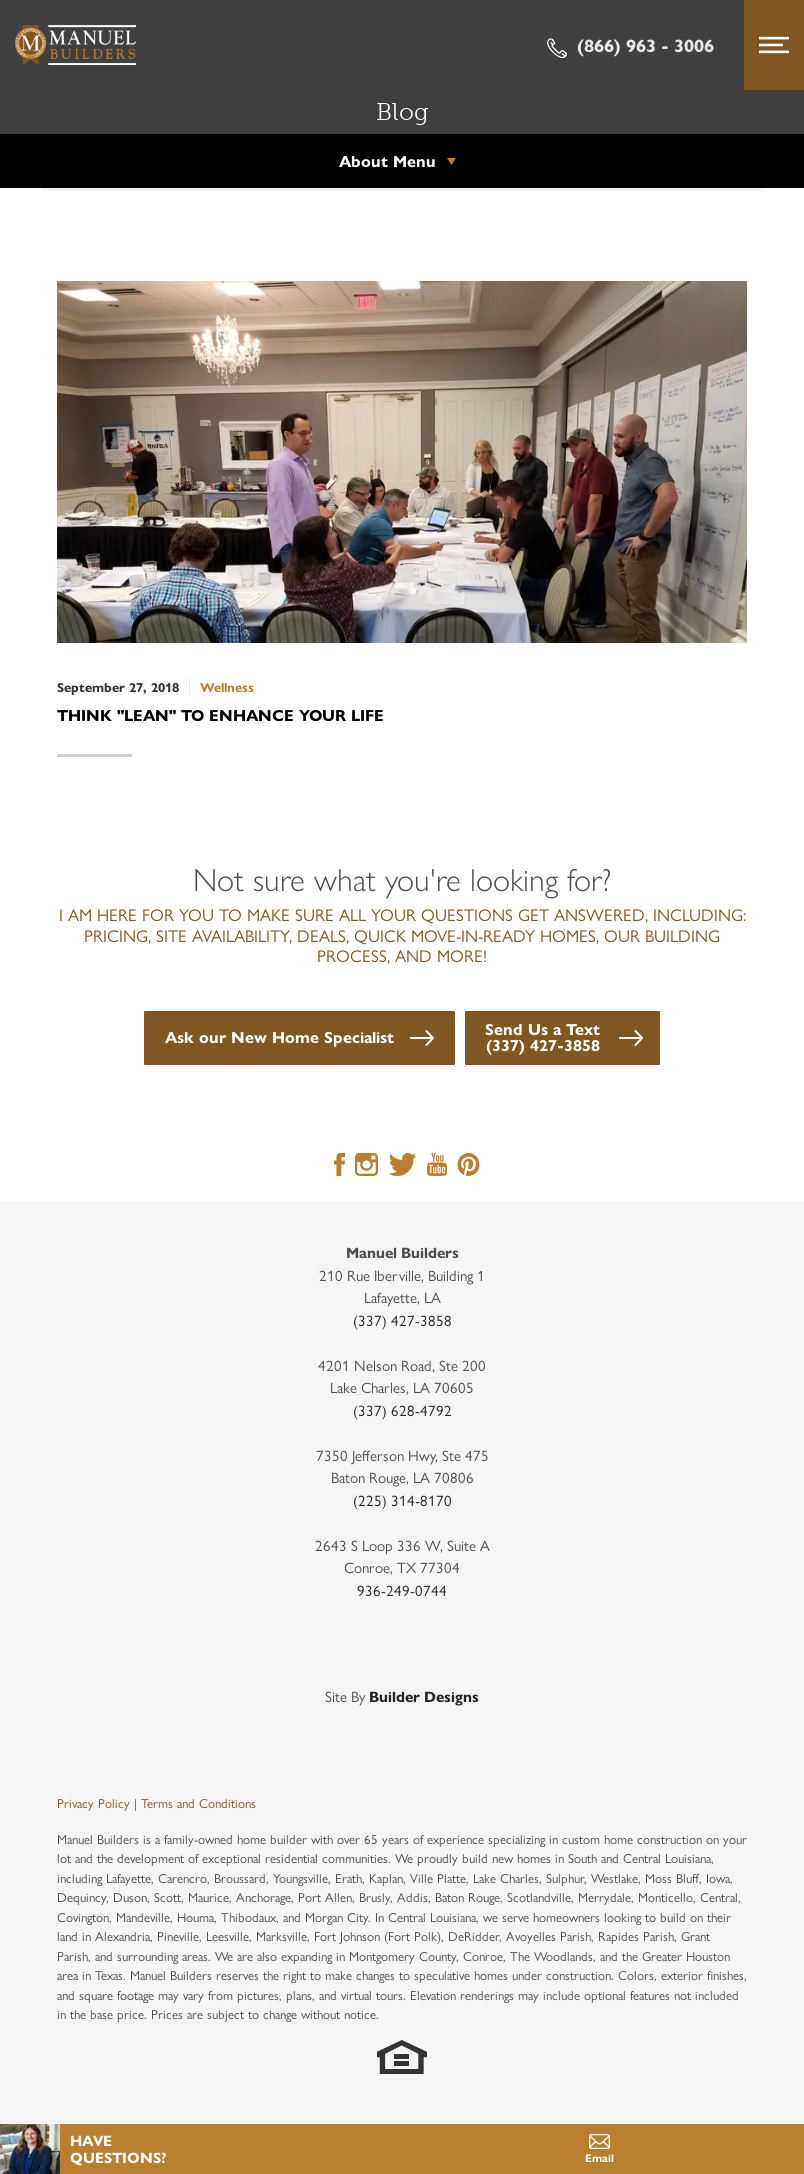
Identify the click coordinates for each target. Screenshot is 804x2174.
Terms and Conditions (198, 1802)
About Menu (387, 160)
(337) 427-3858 (402, 1319)
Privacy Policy (93, 1802)
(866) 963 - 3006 (630, 45)
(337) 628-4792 (402, 1409)
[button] (299, 1038)
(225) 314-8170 (402, 1499)
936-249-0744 (402, 1589)
